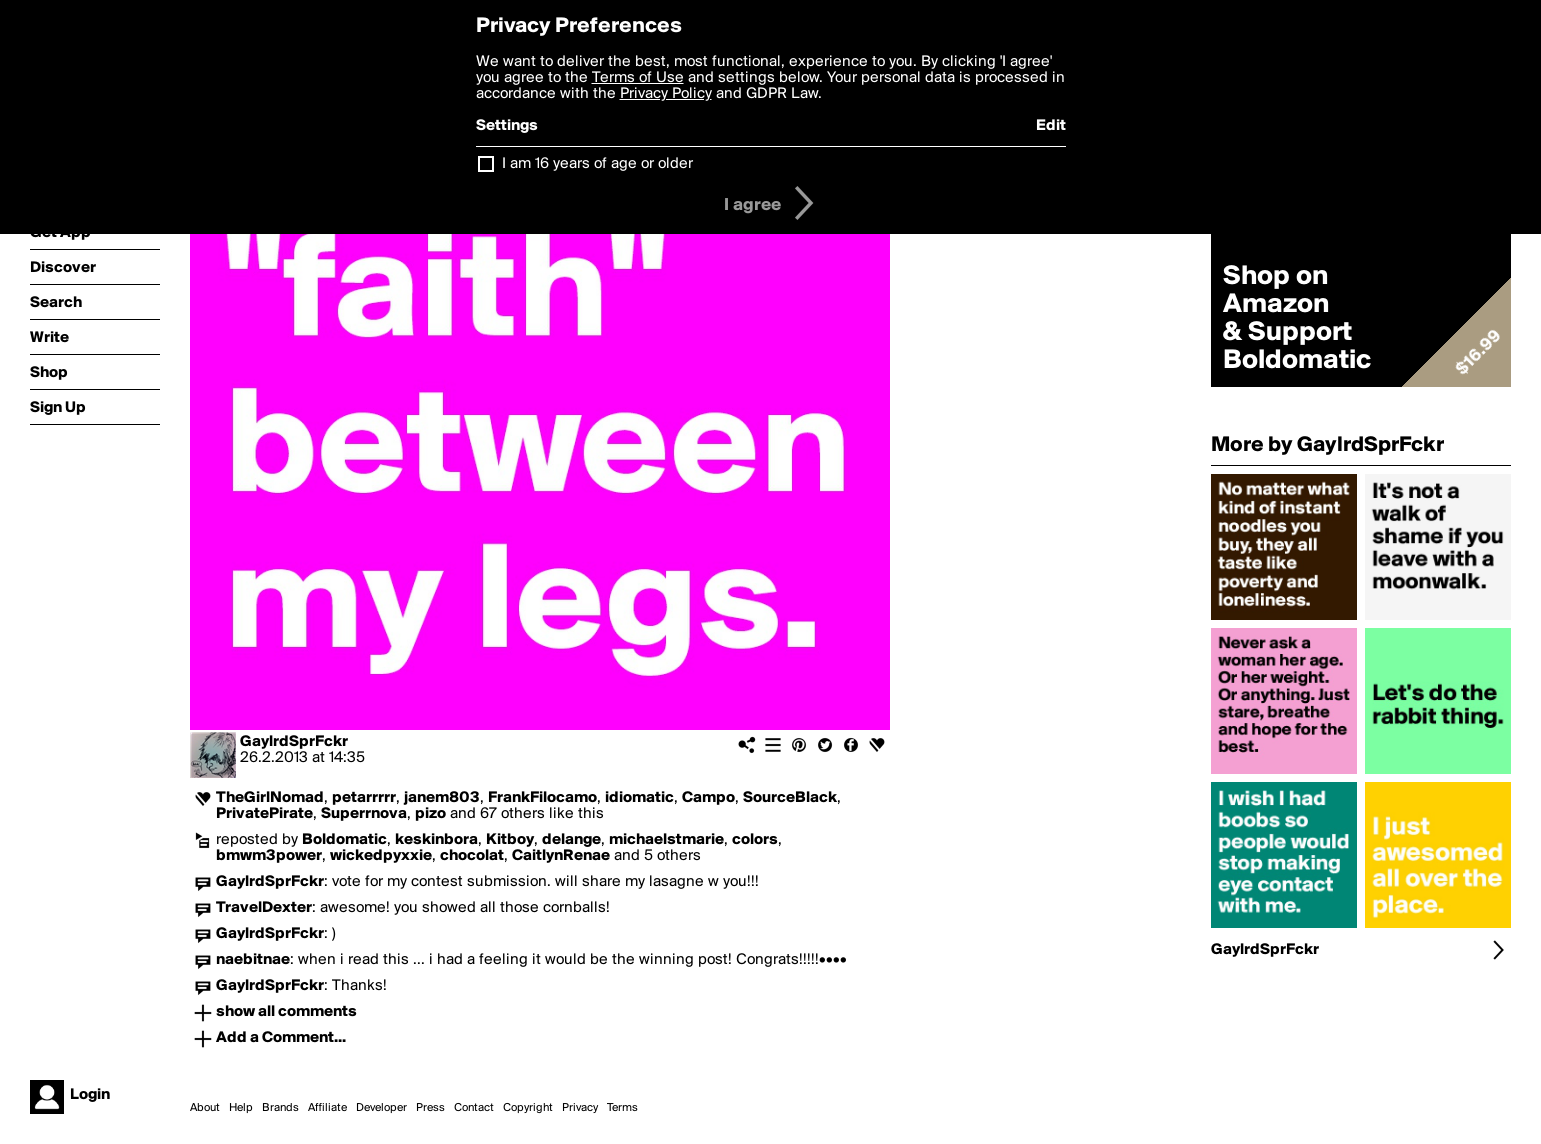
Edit (1051, 126)
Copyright (528, 1108)
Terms (622, 1108)
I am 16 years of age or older (597, 164)
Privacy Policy (666, 94)
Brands (280, 1108)
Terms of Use (638, 78)
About (205, 1108)
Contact (474, 1108)
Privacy (580, 1108)
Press (430, 1108)
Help (241, 1108)
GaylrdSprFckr (294, 742)
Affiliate (327, 1108)
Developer (381, 1108)
